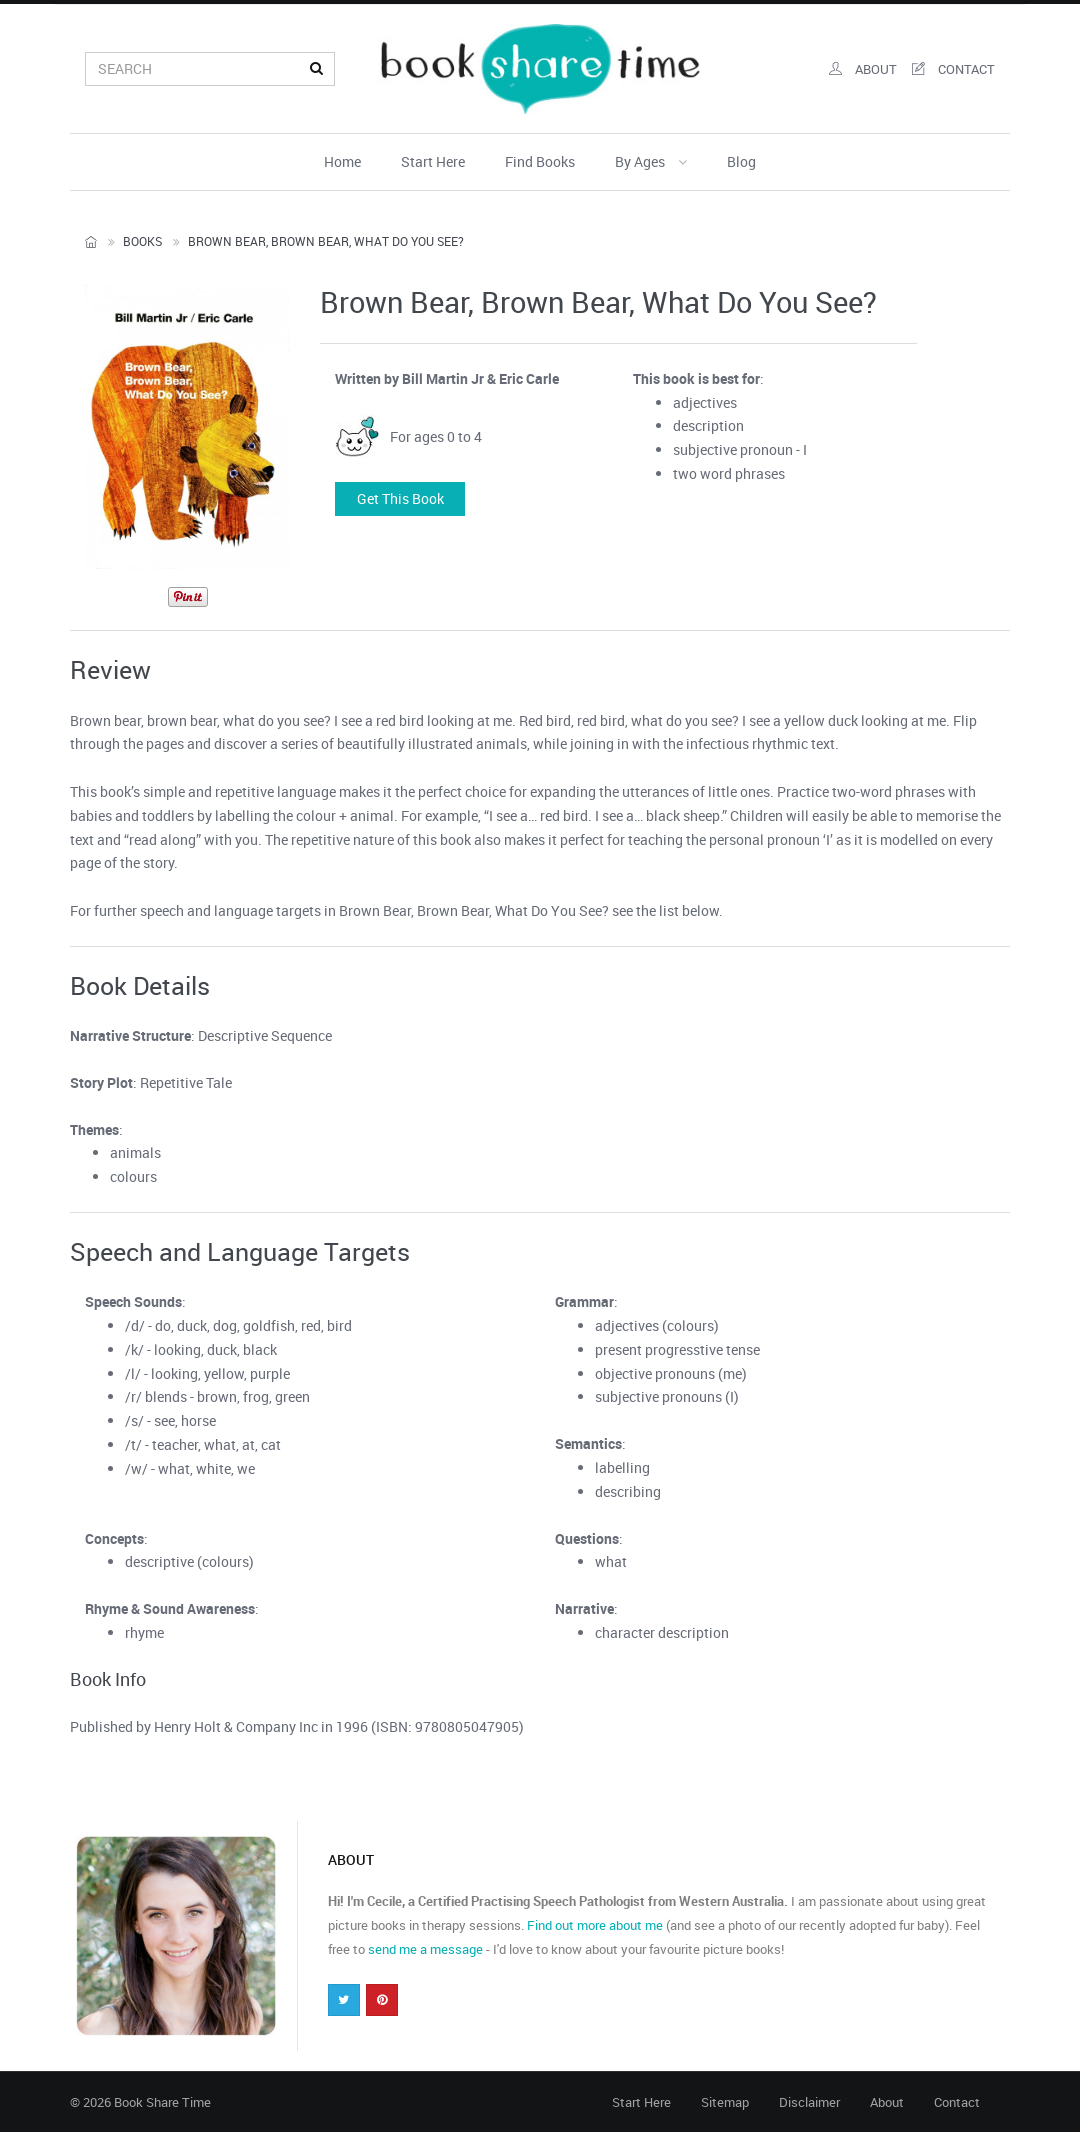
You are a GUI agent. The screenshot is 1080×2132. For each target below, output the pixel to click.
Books (142, 241)
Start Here (433, 161)
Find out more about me (595, 1925)
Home (342, 161)
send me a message (425, 1949)
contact (953, 69)
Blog (741, 161)
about (863, 69)
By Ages (651, 161)
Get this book (400, 498)
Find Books (540, 161)
